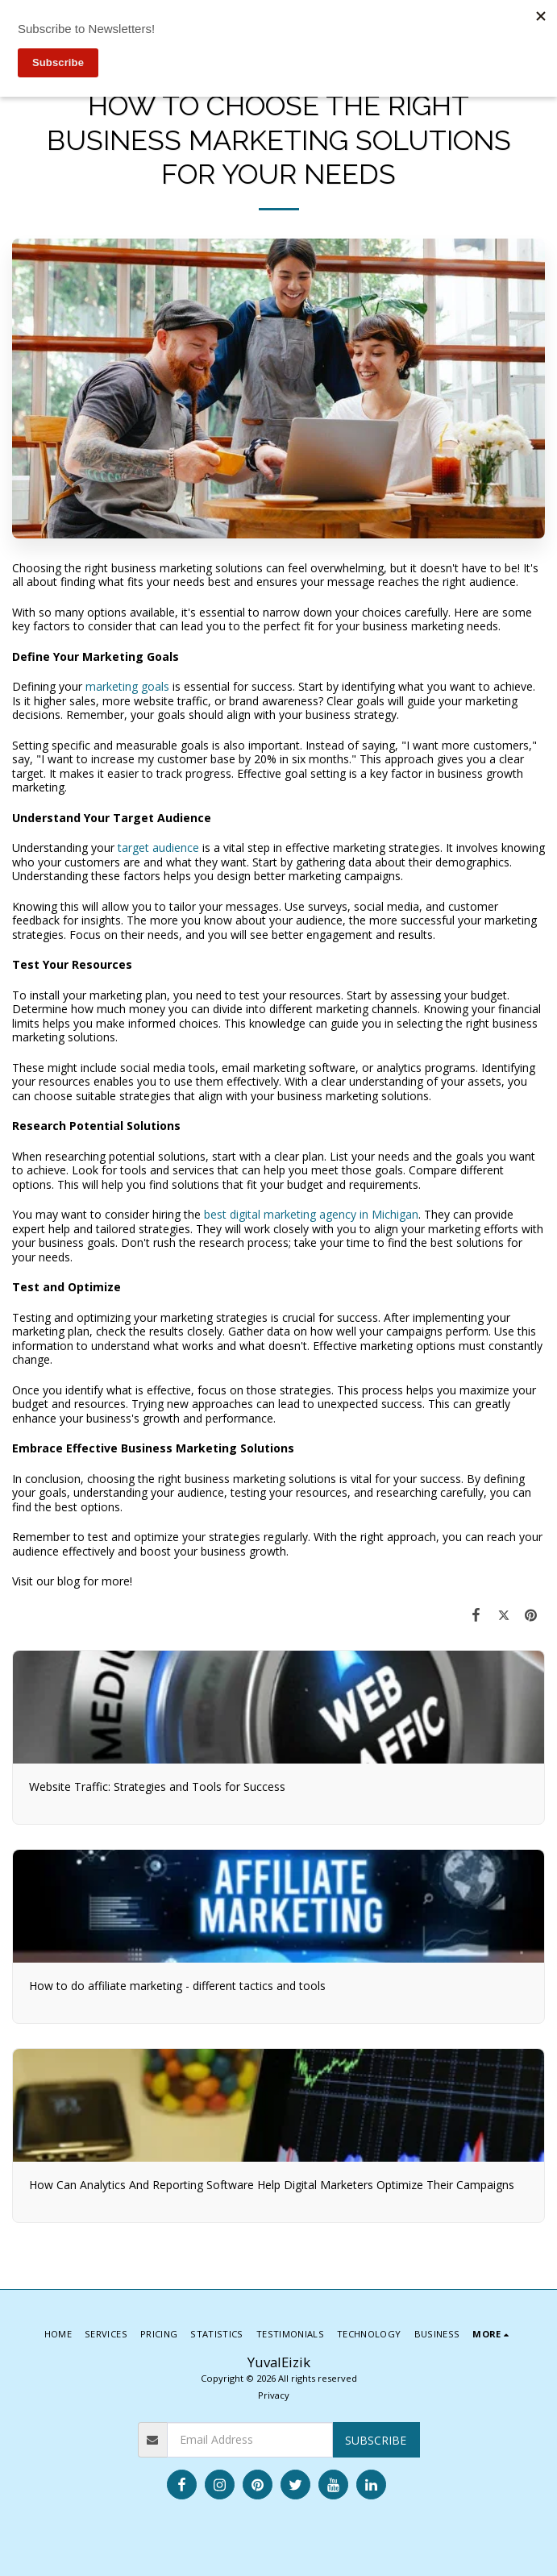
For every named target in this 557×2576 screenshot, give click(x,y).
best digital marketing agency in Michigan (311, 1214)
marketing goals (127, 686)
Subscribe (375, 2440)
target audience (158, 847)
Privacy (273, 2395)
